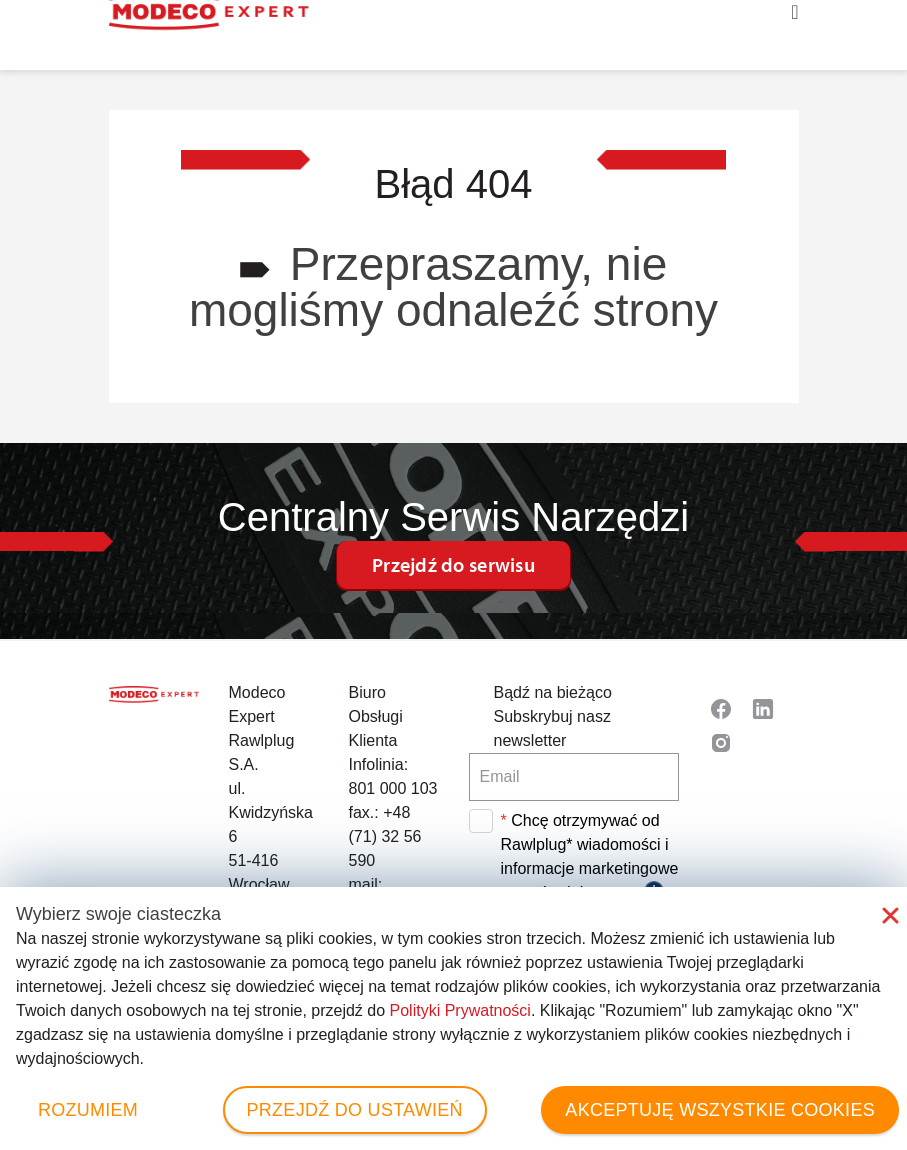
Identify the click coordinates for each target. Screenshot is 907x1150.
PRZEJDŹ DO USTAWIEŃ (355, 1110)
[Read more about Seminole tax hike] (721, 709)
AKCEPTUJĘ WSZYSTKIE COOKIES (720, 1110)
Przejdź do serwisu (453, 564)
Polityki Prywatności (460, 1010)
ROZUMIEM (88, 1110)
